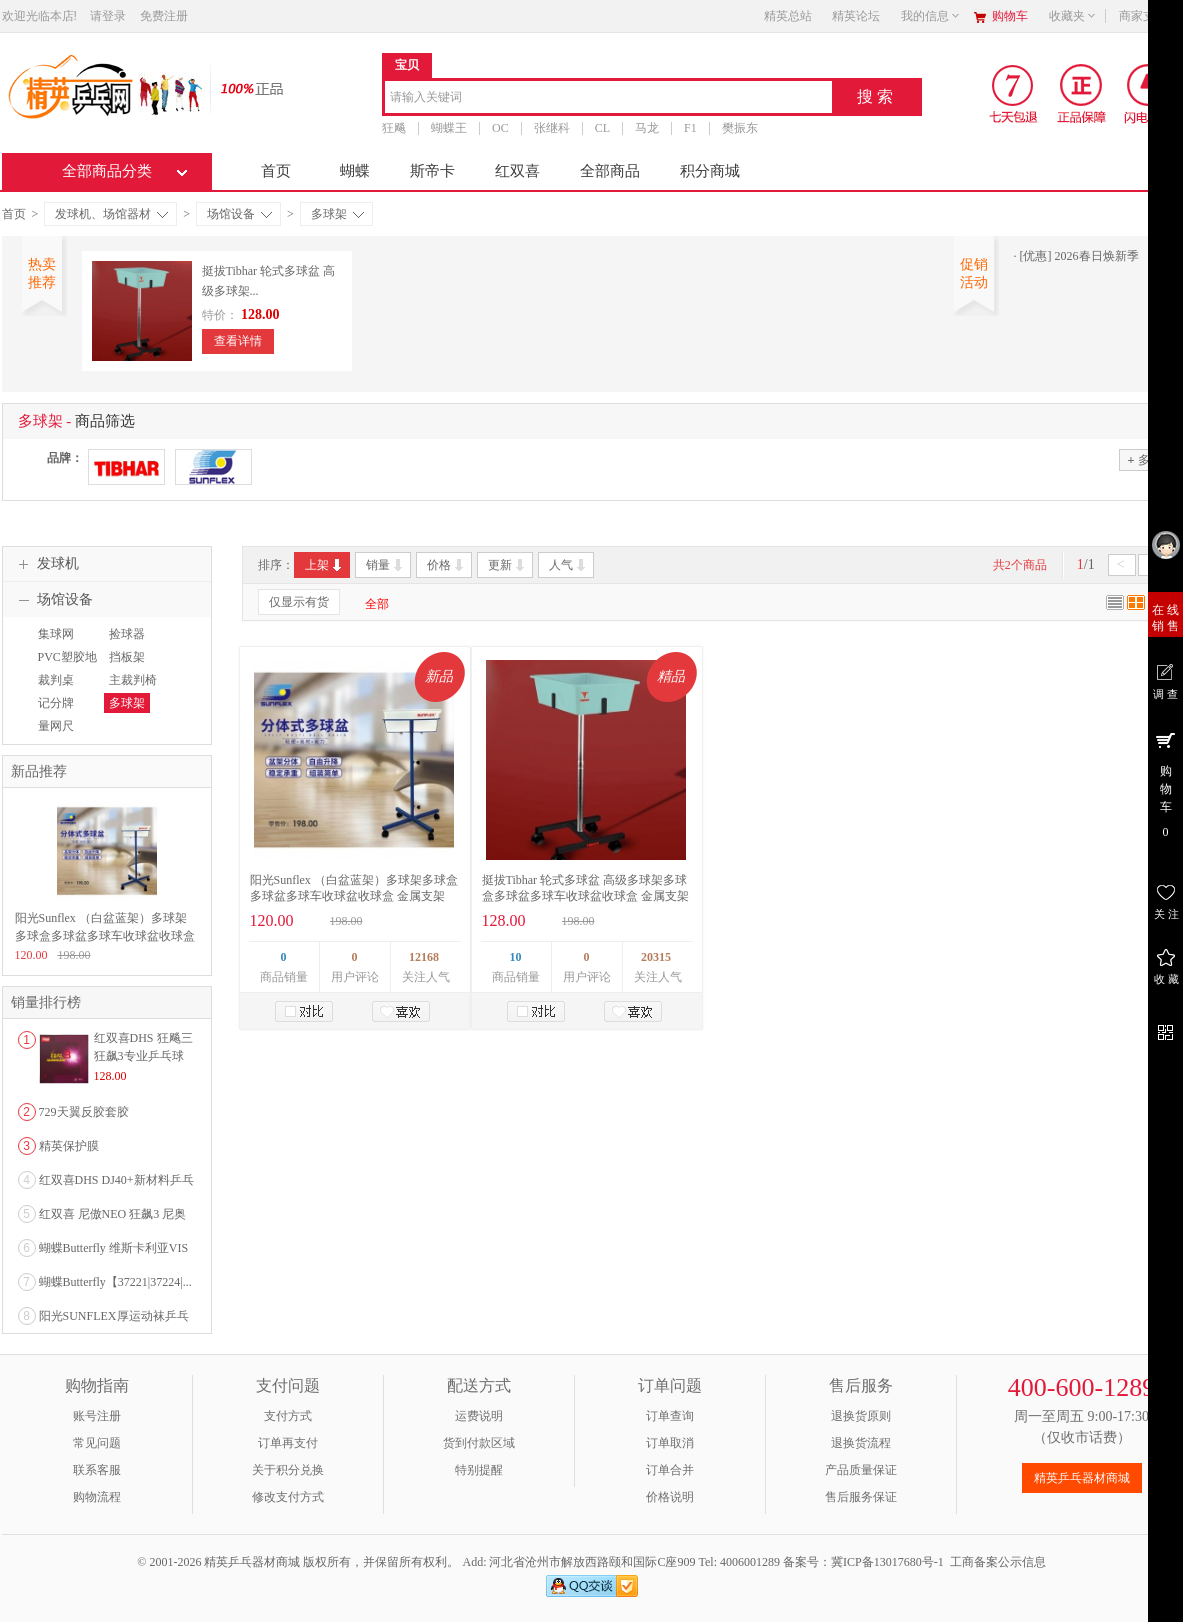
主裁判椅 (133, 680)
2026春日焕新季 (1097, 256)
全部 (377, 604)
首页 (276, 171)
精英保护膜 (69, 1146)
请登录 (108, 16)
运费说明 (479, 1416)
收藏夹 (1073, 16)
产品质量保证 (861, 1470)
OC (500, 128)
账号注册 (97, 1416)
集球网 (56, 634)
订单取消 (670, 1443)
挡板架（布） (124, 666)
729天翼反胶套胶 (84, 1112)
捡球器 (127, 634)
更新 (507, 565)
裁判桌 (56, 680)
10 (516, 957)
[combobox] (608, 98)
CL (601, 128)
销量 (385, 565)
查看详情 (238, 341)
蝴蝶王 (449, 128)
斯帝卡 (432, 171)
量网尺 (56, 726)
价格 (446, 565)
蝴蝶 (355, 171)
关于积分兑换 (288, 1470)
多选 (1144, 459)
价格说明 (670, 1497)
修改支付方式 (288, 1497)
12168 (424, 957)
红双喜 (517, 171)
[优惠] (1036, 256)
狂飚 (394, 128)
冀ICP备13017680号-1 (887, 1562)
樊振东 (739, 128)
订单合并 (670, 1470)
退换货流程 (861, 1443)
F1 (690, 128)
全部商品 (610, 171)
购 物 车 (1165, 784)
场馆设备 (239, 214)
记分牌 (56, 703)
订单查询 (670, 1416)
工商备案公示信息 (998, 1562)
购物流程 (97, 1497)
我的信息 (931, 16)
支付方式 (288, 1416)
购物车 (1010, 16)
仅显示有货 (299, 602)
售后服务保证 (861, 1497)
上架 (324, 565)
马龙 (647, 128)
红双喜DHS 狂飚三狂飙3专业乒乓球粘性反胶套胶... (143, 1056)
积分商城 (710, 171)
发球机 (46, 564)
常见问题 (97, 1443)
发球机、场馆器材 (111, 214)
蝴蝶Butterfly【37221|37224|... (115, 1282)
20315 (656, 957)
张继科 (551, 128)
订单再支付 (288, 1443)
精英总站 (788, 16)
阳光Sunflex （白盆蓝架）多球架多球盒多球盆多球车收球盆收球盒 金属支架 (105, 936)
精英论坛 (856, 16)
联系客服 (97, 1470)
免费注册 (164, 16)
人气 (568, 565)
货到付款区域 (479, 1443)
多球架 (337, 214)
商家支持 (1149, 16)
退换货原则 (861, 1416)
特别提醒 (479, 1470)
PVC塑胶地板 (65, 666)
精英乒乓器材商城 (1082, 1478)
